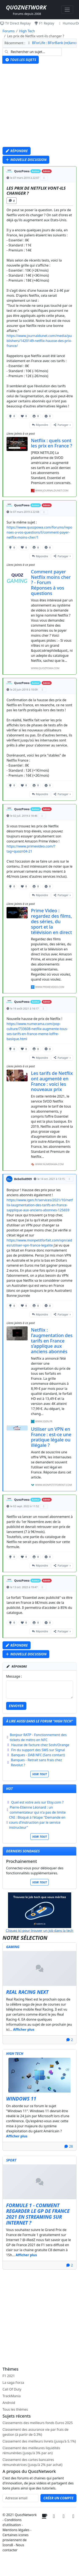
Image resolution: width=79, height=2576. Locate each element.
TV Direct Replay (15, 23)
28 (68, 2146)
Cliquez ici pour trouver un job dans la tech (39, 1930)
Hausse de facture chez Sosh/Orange (40, 1745)
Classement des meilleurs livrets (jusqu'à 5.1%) (39, 2441)
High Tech (27, 31)
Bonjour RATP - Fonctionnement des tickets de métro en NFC (38, 1737)
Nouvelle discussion (26, 159)
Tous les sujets (20, 59)
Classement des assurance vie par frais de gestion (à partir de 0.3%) (35, 2432)
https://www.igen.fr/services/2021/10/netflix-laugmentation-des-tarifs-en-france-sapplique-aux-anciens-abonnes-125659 (40, 1205)
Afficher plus (23, 2029)
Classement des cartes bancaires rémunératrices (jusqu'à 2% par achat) (32, 2462)
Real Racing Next (27, 1992)
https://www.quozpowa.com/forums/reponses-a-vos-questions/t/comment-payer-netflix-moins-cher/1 (39, 532)
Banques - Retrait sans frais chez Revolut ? (36, 1762)
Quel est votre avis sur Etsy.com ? (37, 1802)
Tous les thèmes (15, 2409)
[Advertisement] (39, 106)
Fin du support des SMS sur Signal (38, 1750)
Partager (60, 425)
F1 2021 (9, 2376)
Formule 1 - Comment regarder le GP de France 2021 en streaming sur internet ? (38, 2214)
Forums (9, 31)
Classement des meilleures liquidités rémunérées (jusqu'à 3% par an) (31, 2450)
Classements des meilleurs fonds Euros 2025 (38, 2423)
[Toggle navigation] (67, 9)
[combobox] (32, 52)
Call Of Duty (12, 2389)
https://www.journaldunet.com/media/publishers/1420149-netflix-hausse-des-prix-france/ (39, 340)
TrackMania (12, 2396)
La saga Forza (13, 2382)
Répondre (16, 151)
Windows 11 (21, 2098)
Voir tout (39, 1774)
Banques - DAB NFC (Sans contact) (38, 1755)
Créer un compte (58, 2498)
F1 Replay (44, 23)
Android (9, 2402)
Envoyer (16, 1706)
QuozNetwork (26, 7)
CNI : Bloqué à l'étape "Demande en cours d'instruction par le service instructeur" (37, 1822)
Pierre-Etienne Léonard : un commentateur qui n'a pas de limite (38, 1810)
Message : (14, 1676)
